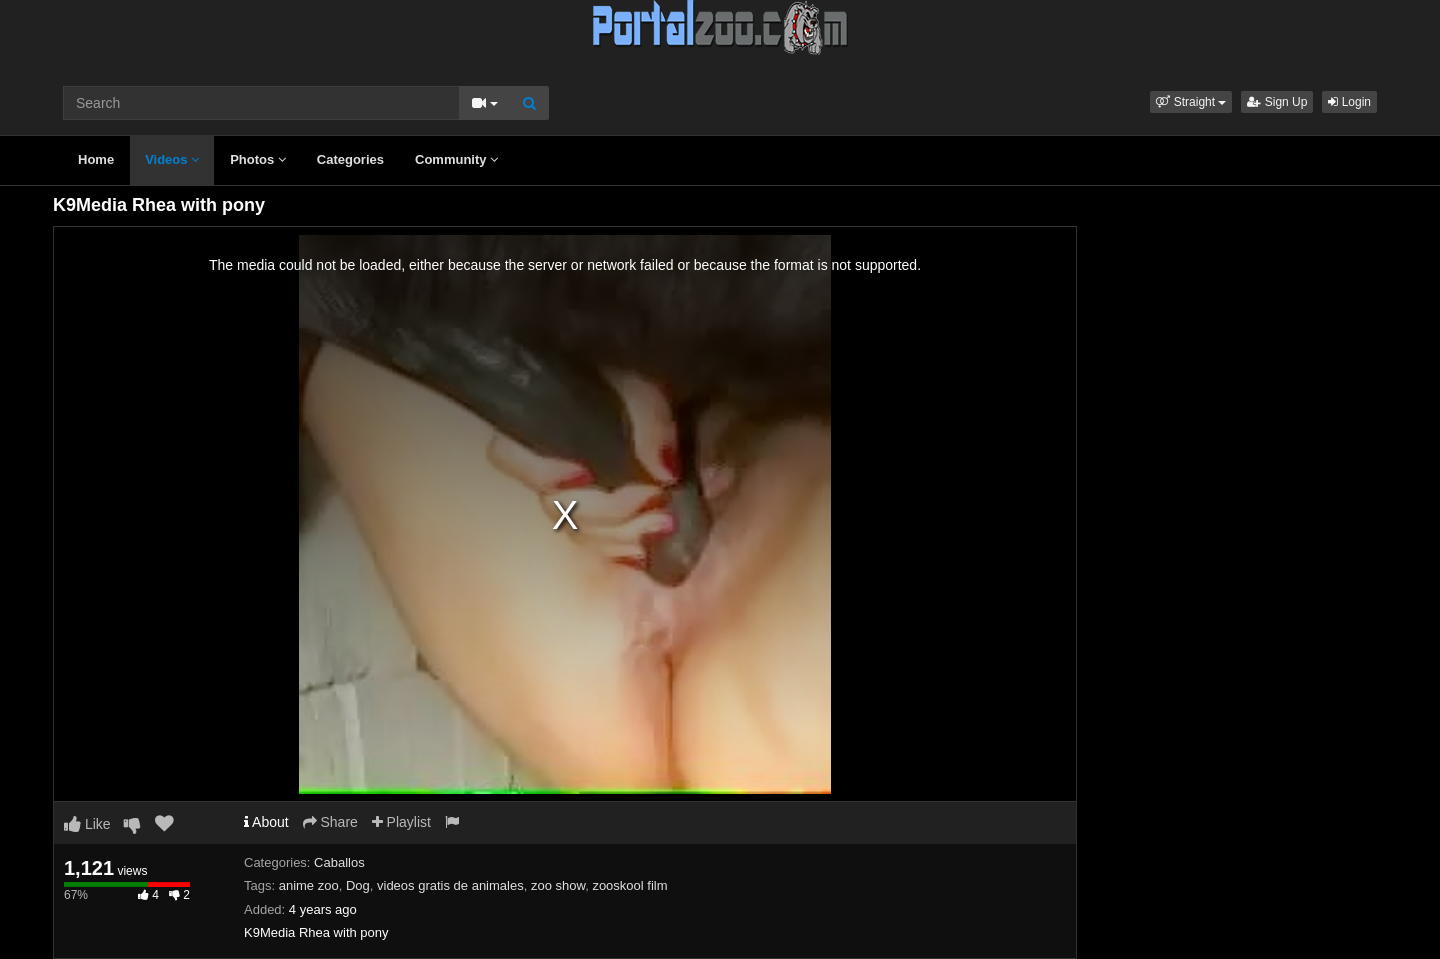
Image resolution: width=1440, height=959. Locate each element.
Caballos (339, 862)
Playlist (401, 822)
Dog (358, 885)
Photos (258, 159)
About (266, 822)
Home (96, 159)
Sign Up (1277, 102)
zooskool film (629, 885)
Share (330, 822)
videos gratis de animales (450, 885)
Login (1349, 102)
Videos (172, 159)
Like (87, 824)
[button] (1191, 102)
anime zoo (309, 885)
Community (456, 159)
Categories (350, 159)
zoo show (558, 885)
